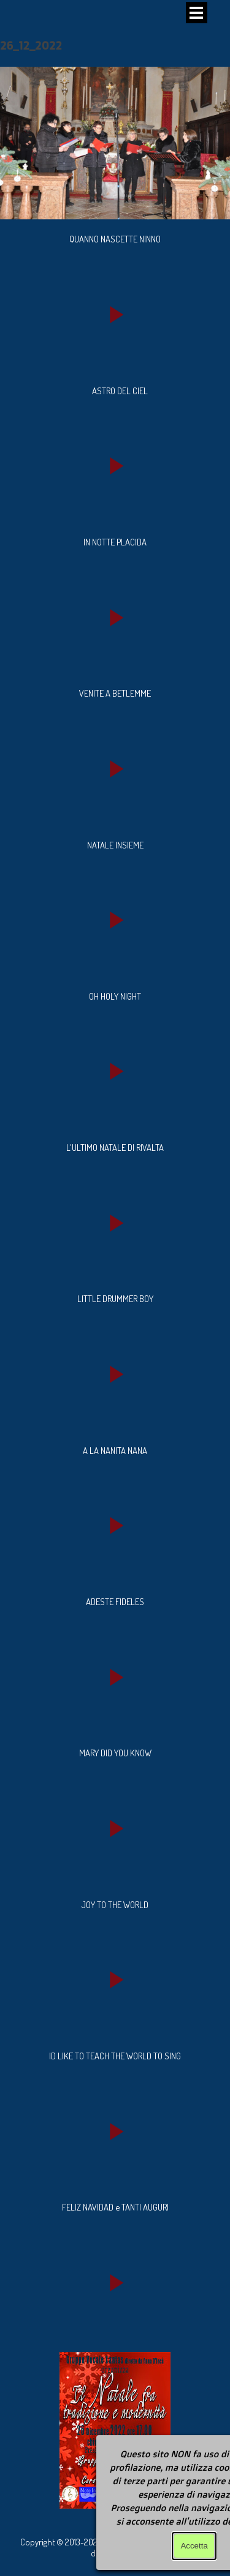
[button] (115, 314)
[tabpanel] (115, 238)
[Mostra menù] (196, 12)
